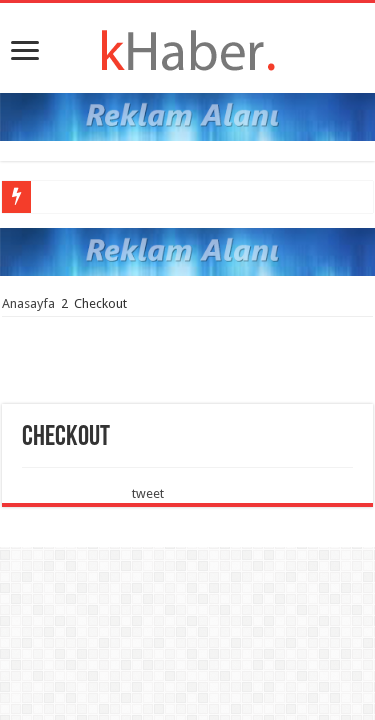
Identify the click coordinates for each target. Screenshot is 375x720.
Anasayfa (28, 303)
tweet (148, 493)
